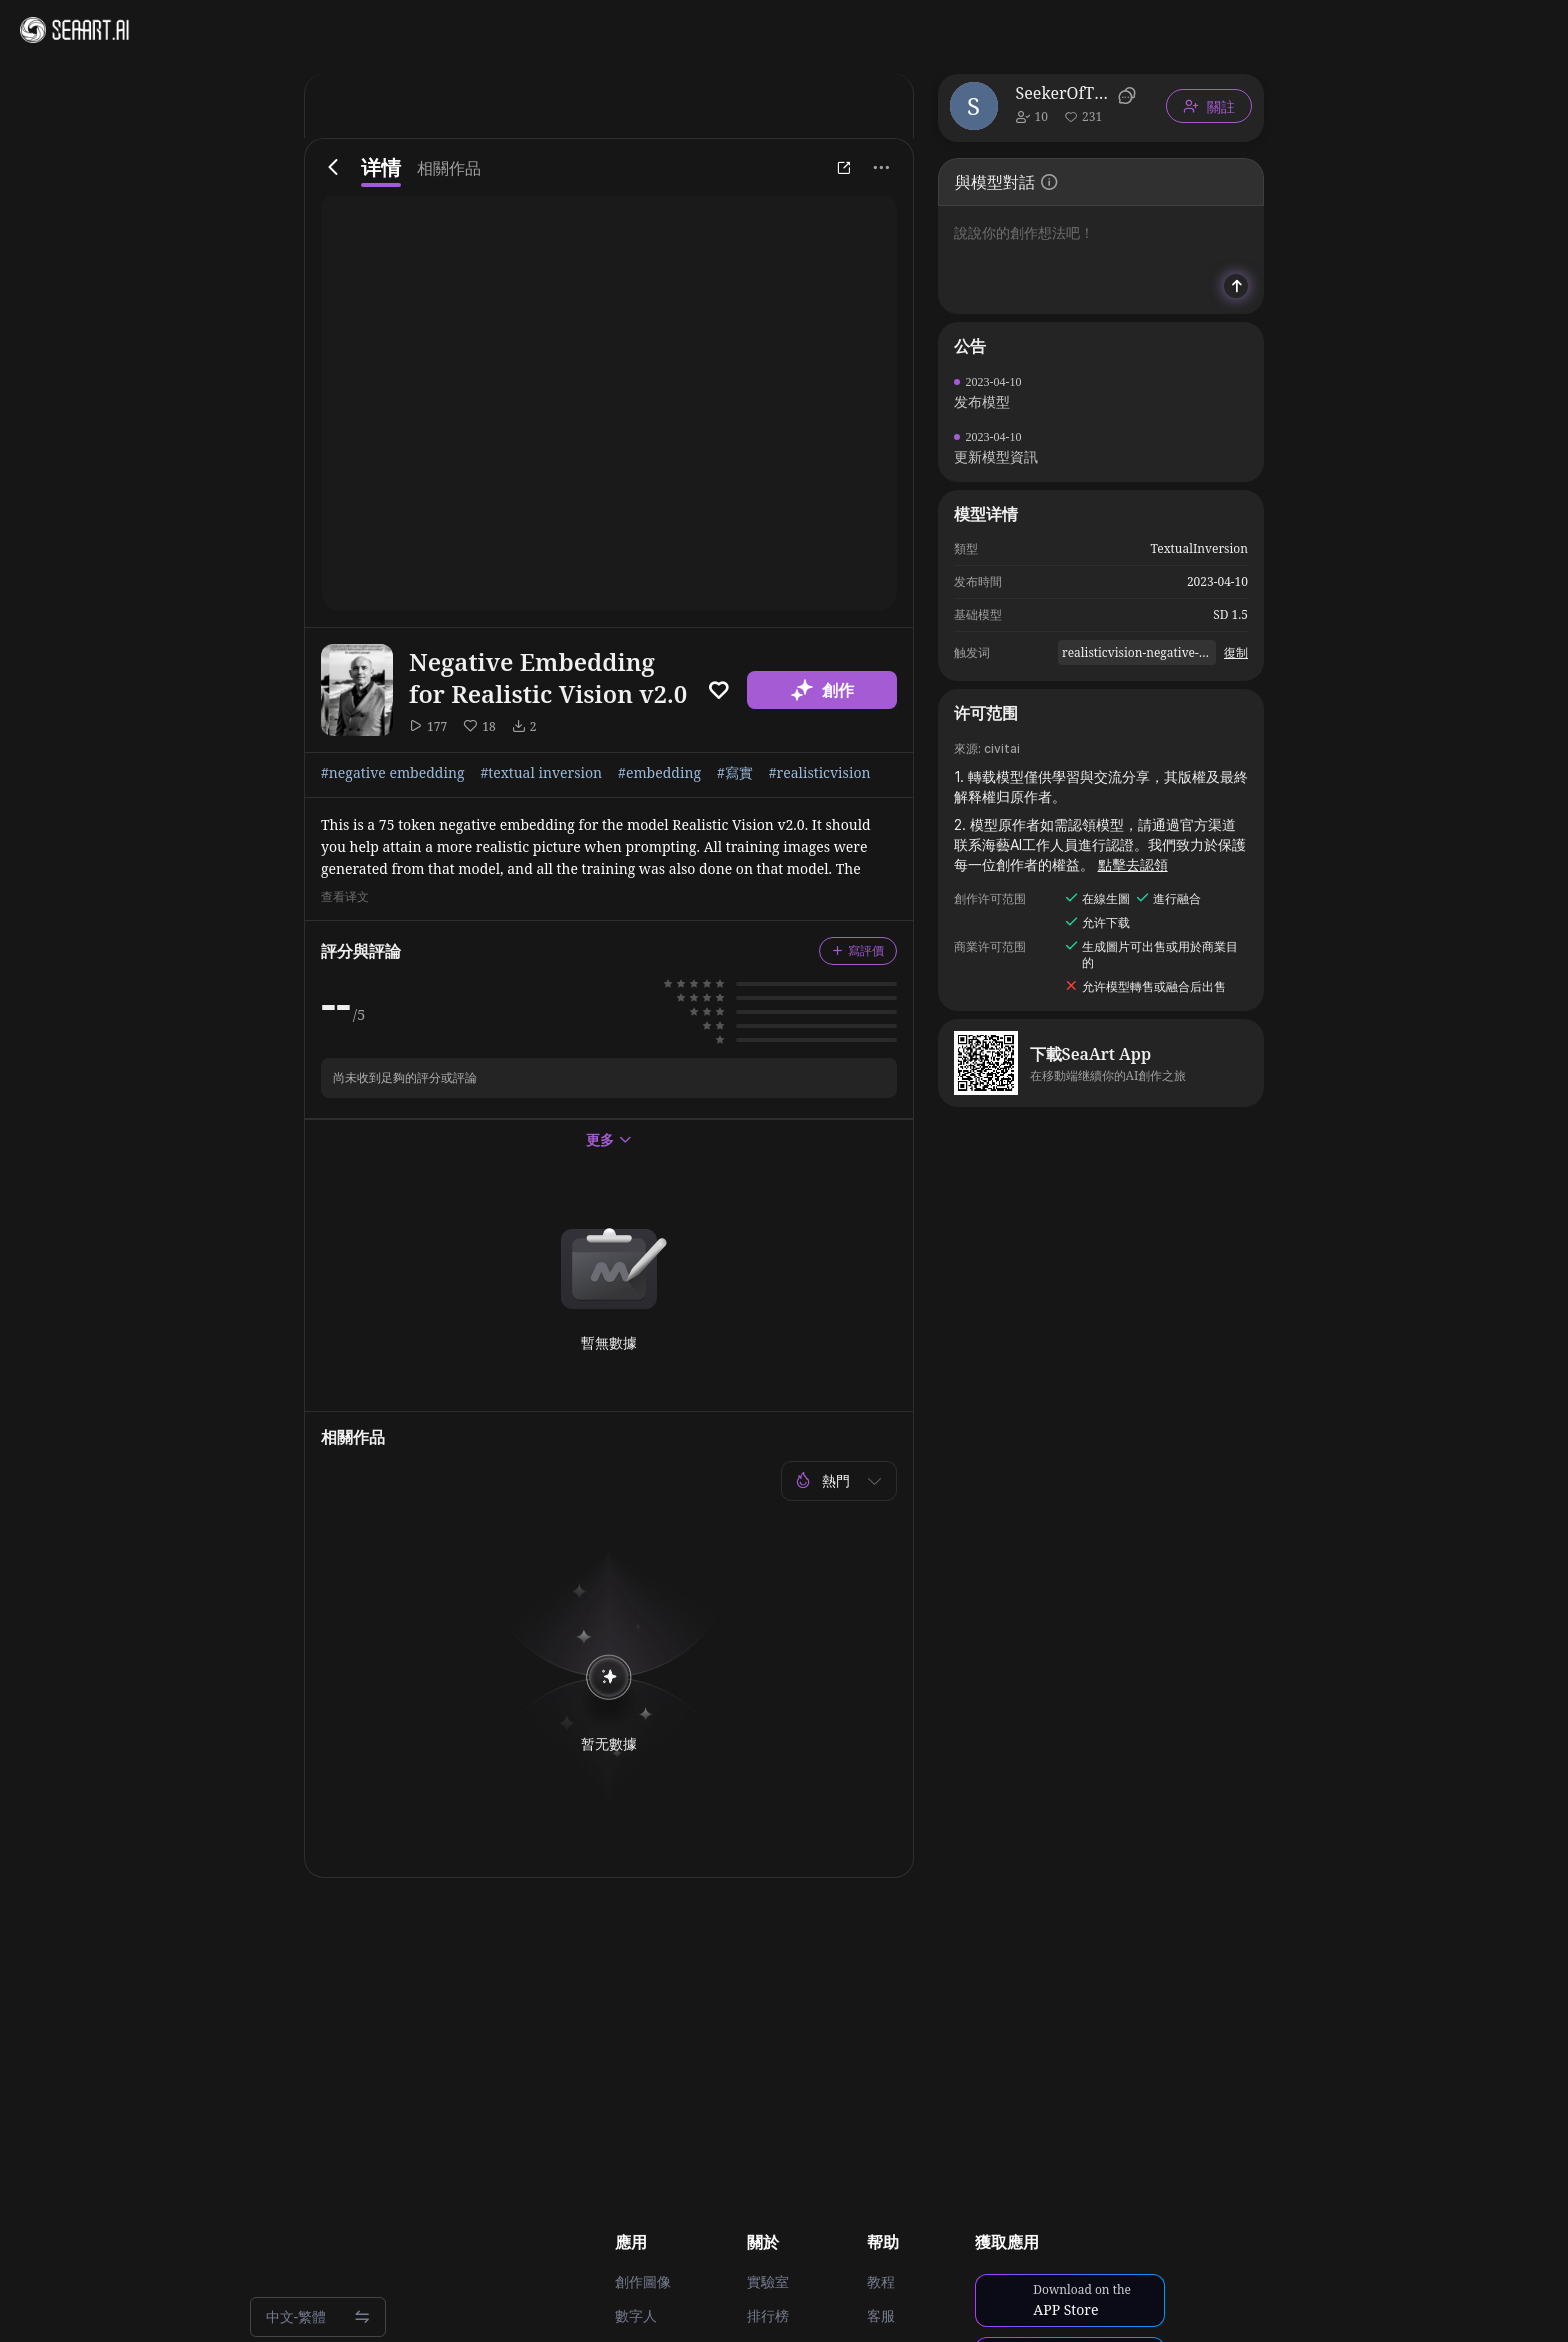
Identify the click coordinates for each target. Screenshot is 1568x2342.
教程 (881, 2282)
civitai (1002, 748)
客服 (881, 2316)
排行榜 (768, 2316)
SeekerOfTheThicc (1063, 93)
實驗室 (768, 2282)
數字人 (636, 2316)
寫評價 (858, 950)
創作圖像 (643, 2282)
